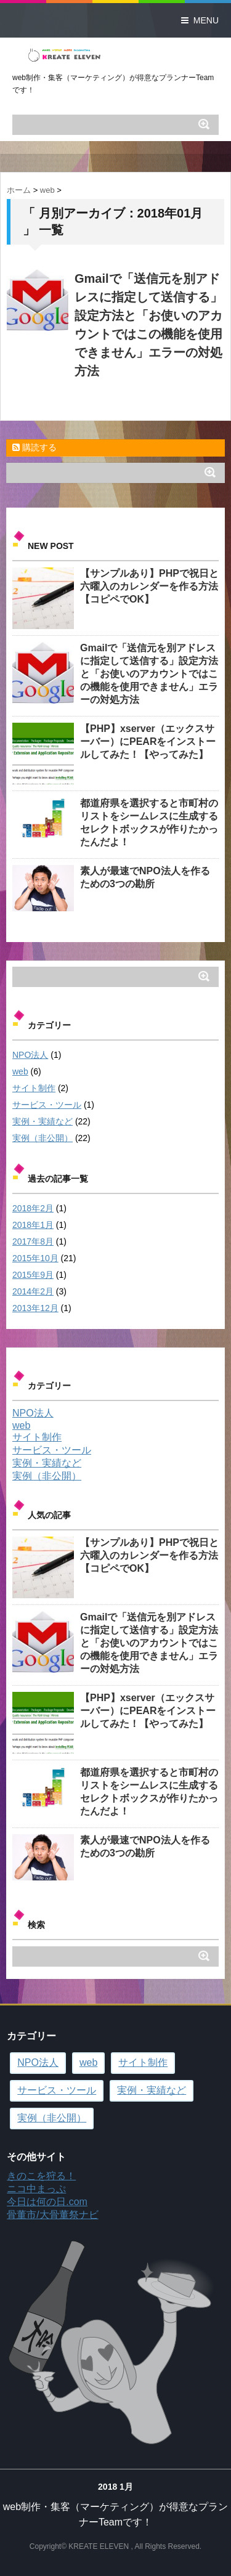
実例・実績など (42, 1121)
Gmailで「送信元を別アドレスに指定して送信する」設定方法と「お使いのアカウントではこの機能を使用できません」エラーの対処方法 (149, 674)
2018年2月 (33, 1208)
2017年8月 (33, 1241)
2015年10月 (35, 1258)
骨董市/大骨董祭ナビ (52, 2214)
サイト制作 (33, 1088)
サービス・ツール (46, 1105)
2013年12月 (35, 1308)
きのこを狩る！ (41, 2176)
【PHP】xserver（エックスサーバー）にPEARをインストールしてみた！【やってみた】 (148, 741)
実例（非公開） (42, 1138)
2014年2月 (33, 1291)
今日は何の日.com (47, 2201)
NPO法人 (30, 1055)
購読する (34, 447)
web (20, 1071)
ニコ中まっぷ (36, 2189)
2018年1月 (33, 1225)
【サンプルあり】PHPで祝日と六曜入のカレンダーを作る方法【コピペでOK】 (149, 586)
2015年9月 (33, 1275)
